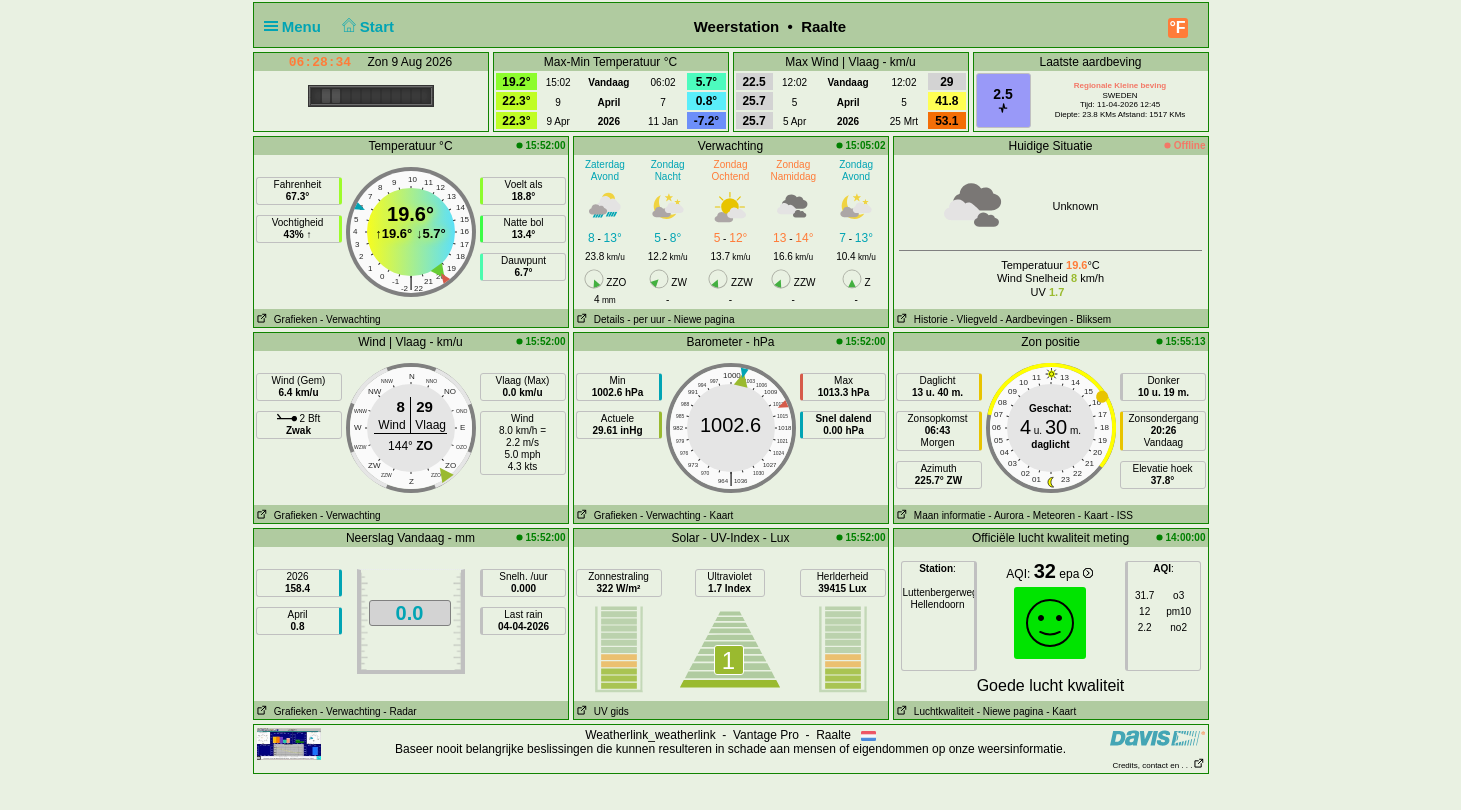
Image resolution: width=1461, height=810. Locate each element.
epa (1075, 574)
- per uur (646, 319)
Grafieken (286, 319)
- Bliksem (1090, 319)
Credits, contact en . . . (1158, 765)
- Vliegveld (974, 319)
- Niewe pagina (701, 319)
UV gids (601, 711)
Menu (297, 26)
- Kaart (718, 515)
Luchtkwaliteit (934, 711)
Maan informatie (940, 515)
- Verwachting (350, 319)
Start (365, 26)
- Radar (399, 711)
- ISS (1122, 515)
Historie (921, 319)
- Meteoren (1051, 515)
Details (599, 319)
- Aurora (1006, 515)
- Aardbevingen (1033, 319)
